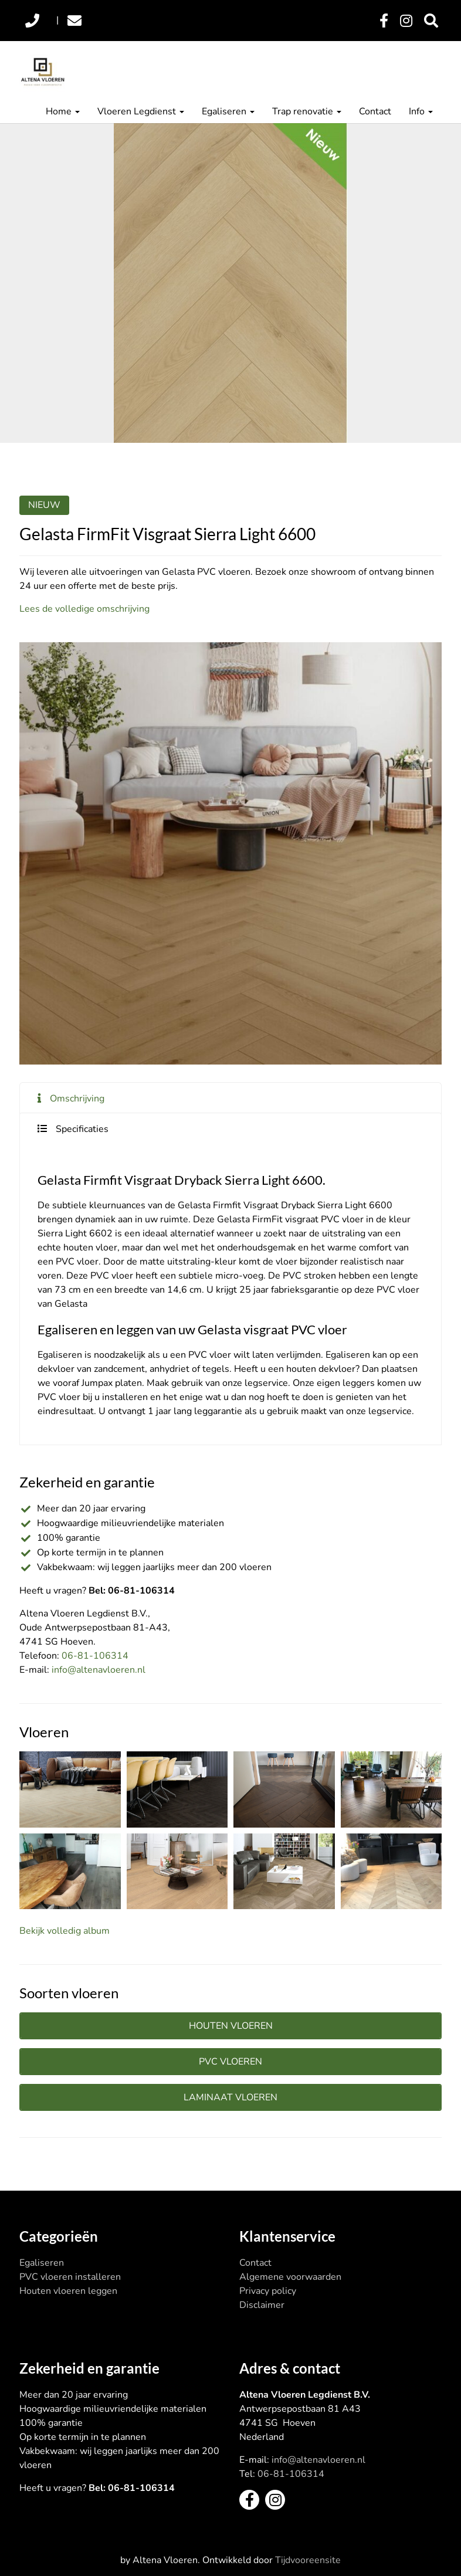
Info (421, 111)
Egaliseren (228, 111)
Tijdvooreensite (308, 2560)
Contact (375, 111)
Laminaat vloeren (230, 2097)
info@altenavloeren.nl (98, 1669)
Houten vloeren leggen (68, 2290)
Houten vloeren (231, 2025)
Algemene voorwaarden (290, 2276)
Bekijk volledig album (64, 1930)
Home (63, 111)
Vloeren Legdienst (140, 111)
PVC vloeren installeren (70, 2276)
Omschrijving (77, 1098)
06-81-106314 (95, 1655)
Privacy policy (267, 2290)
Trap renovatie (306, 111)
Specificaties (82, 1129)
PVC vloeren (230, 2061)
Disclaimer (261, 2305)
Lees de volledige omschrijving (84, 608)
